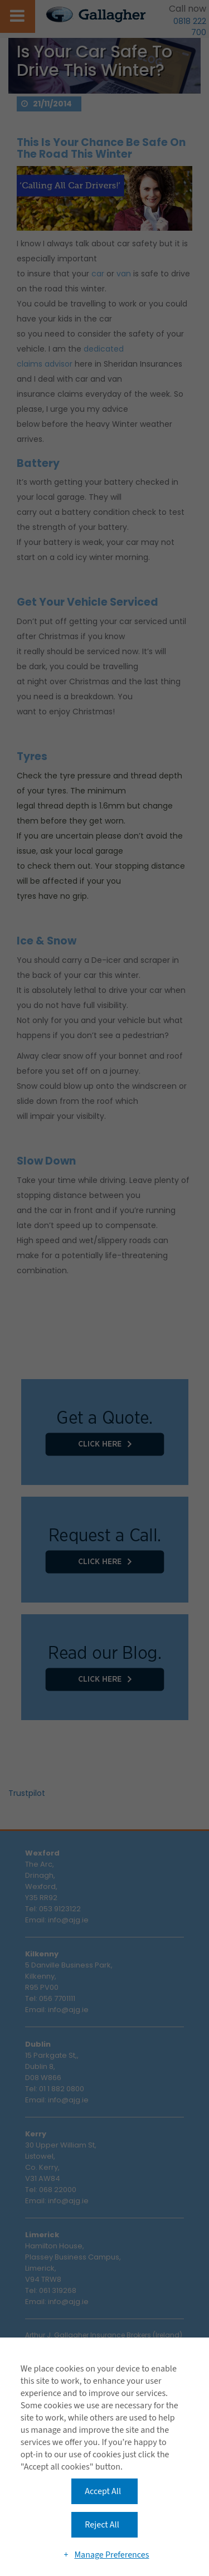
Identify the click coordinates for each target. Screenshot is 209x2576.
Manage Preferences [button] (111, 2555)
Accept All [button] (103, 2491)
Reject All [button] (102, 2525)
